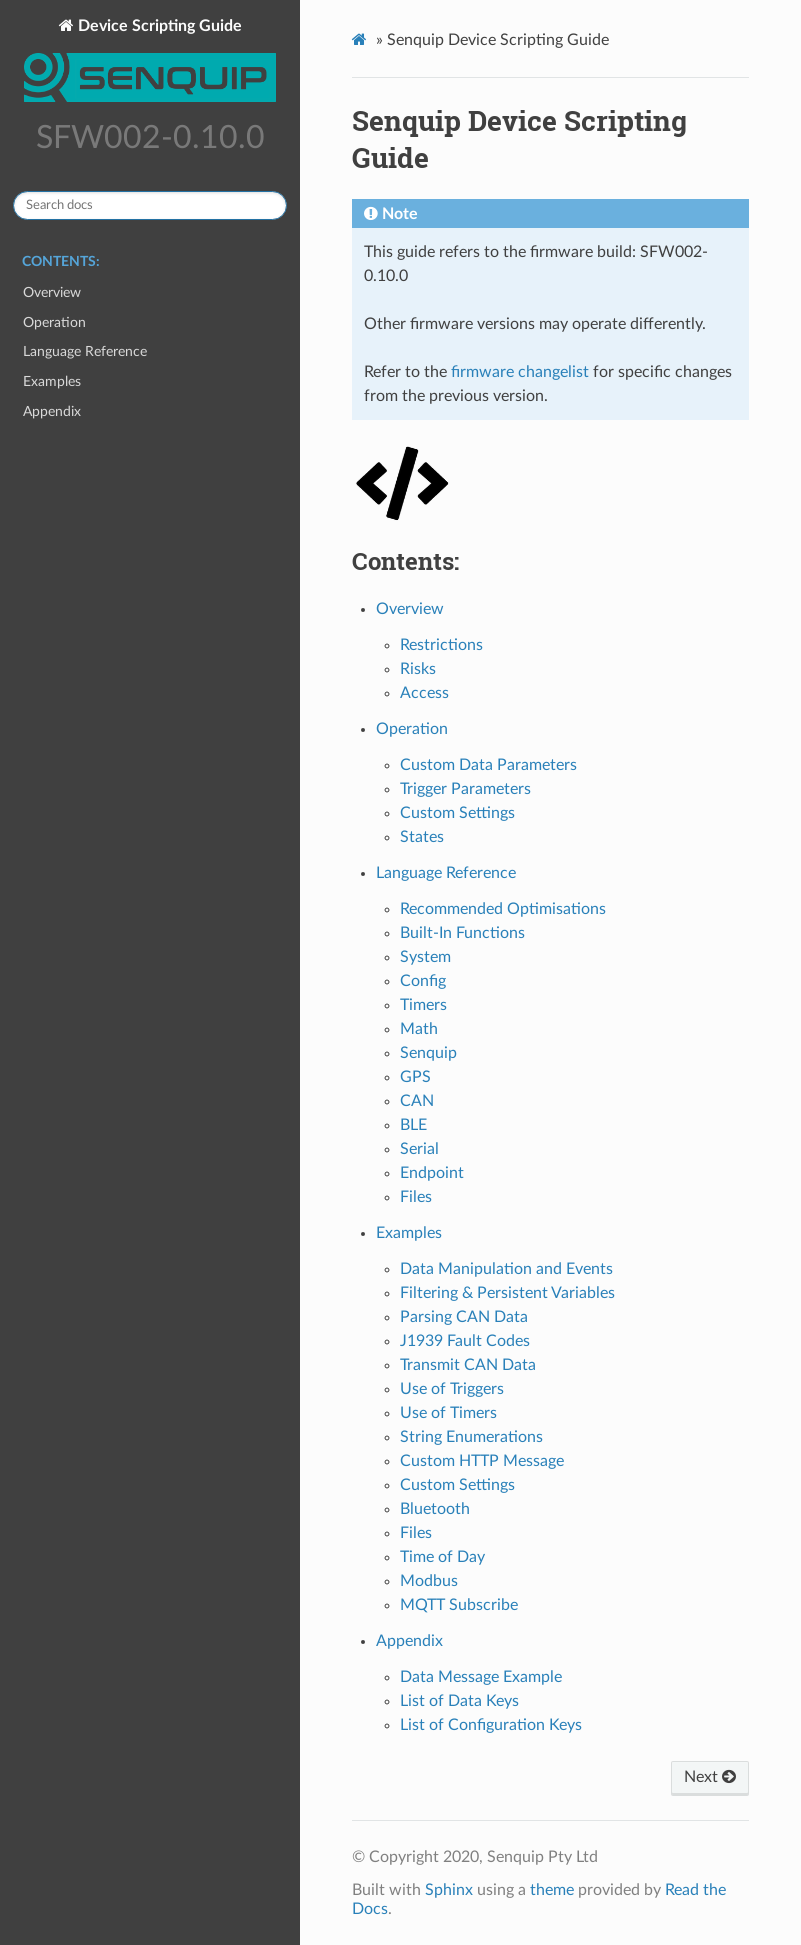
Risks (418, 669)
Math (419, 1029)
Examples (52, 381)
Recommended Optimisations (503, 909)
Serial (419, 1149)
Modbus (429, 1581)
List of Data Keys (459, 1701)
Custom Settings (457, 813)
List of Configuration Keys (491, 1725)
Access (424, 693)
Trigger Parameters (465, 789)
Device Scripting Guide (150, 63)
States (422, 837)
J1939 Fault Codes (465, 1341)
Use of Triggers (452, 1389)
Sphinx (449, 1890)
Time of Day (442, 1557)
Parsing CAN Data (464, 1317)
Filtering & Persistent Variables (507, 1293)
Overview (52, 292)
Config (423, 981)
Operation (54, 322)
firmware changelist (520, 372)
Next (710, 1777)
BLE (413, 1125)
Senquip (428, 1053)
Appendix (52, 411)
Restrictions (441, 645)
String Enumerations (471, 1437)
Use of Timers (448, 1413)
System (425, 957)
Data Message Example (481, 1677)
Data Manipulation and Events (506, 1269)
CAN (417, 1101)
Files (416, 1197)
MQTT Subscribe (459, 1605)
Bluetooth (435, 1509)
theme (552, 1890)
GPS (415, 1077)
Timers (423, 1005)
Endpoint (432, 1173)
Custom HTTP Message (482, 1461)
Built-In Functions (462, 933)
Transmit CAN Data (468, 1365)
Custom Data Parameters (488, 765)
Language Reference (85, 351)
